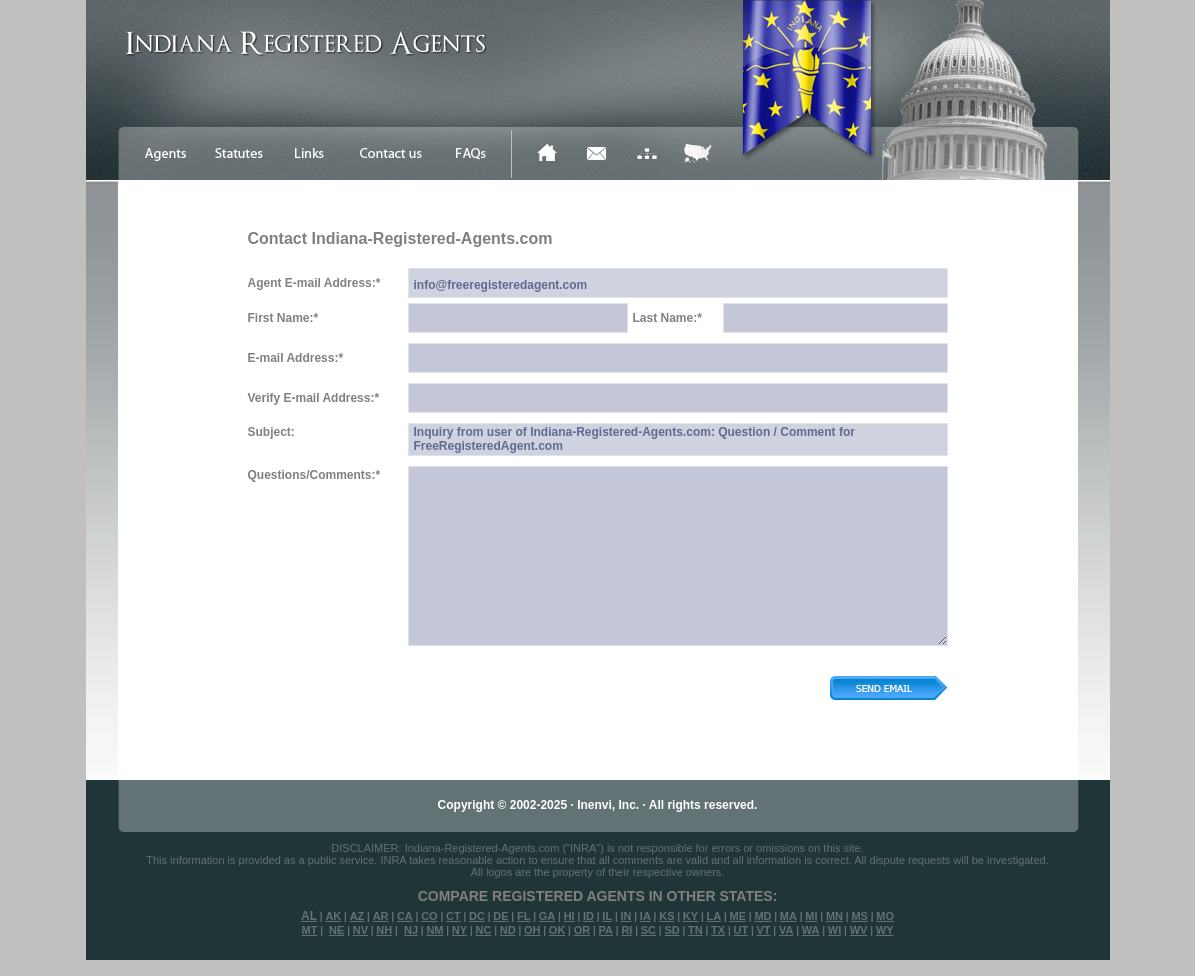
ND (508, 930)
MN (834, 916)
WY (885, 930)
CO (429, 916)
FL (523, 916)
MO (885, 916)
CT (453, 916)
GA (547, 916)
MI (811, 916)
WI (834, 930)
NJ (411, 930)
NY (459, 930)
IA (645, 916)
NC (483, 930)
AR (381, 916)
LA (713, 916)
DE (500, 916)
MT (309, 930)
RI (626, 930)
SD (671, 930)
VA (786, 930)
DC (477, 916)
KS (666, 916)
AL (309, 916)
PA (606, 930)
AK (333, 916)
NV (360, 930)
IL (607, 916)
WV (859, 930)
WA (811, 930)
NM (434, 930)
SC (648, 930)
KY (690, 916)
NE (336, 930)
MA (788, 916)
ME (738, 916)
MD (762, 916)
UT (740, 930)
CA (405, 916)
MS (859, 916)
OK (557, 930)
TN (695, 930)
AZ (357, 916)
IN (625, 916)
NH (384, 930)
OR (582, 930)
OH (532, 930)
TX (718, 930)
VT (764, 930)
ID (588, 916)
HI (569, 916)
